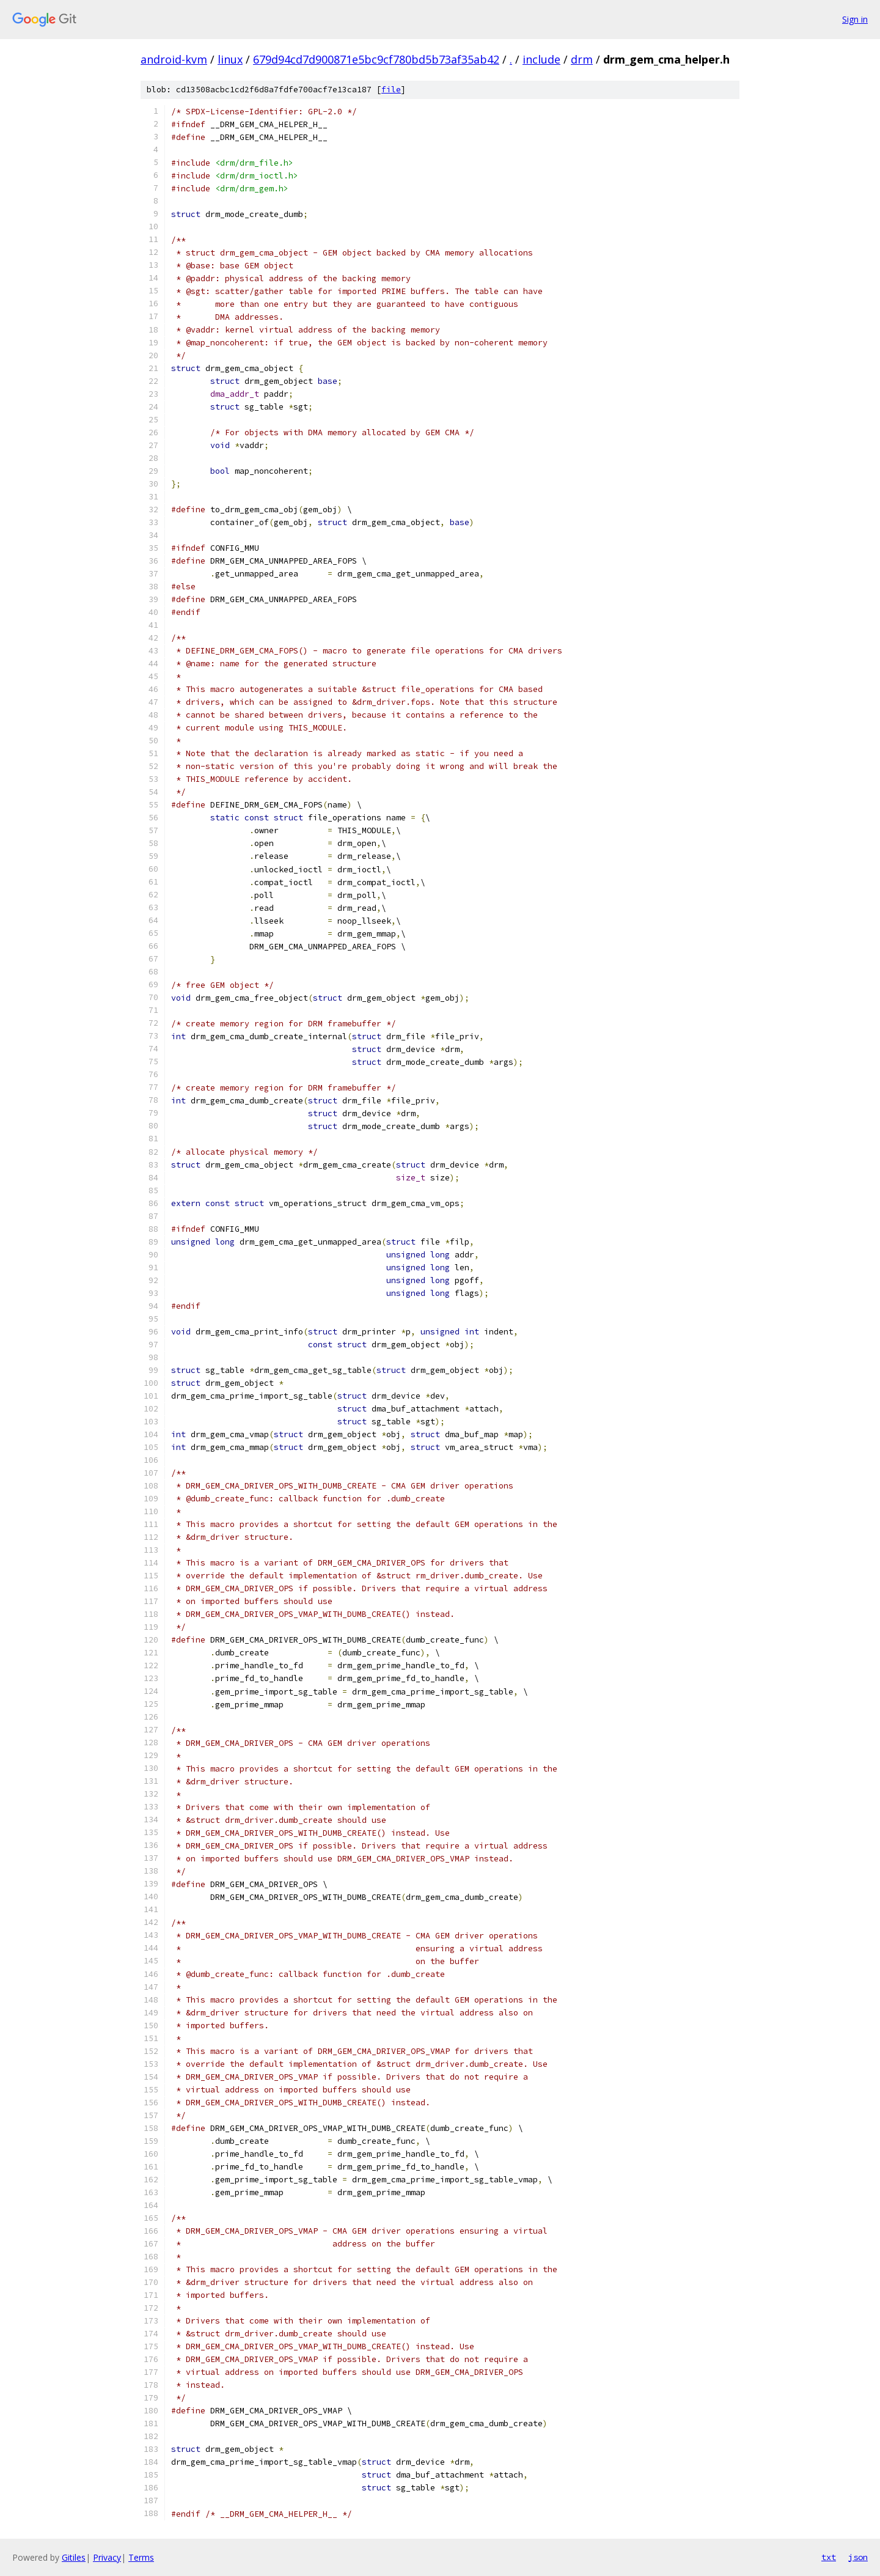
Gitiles (74, 2557)
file (391, 89)
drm (582, 59)
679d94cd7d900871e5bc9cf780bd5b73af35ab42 (376, 59)
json (858, 2557)
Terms (141, 2557)
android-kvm (174, 59)
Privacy (107, 2557)
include (541, 59)
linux (230, 59)
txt (828, 2557)
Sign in (855, 19)
